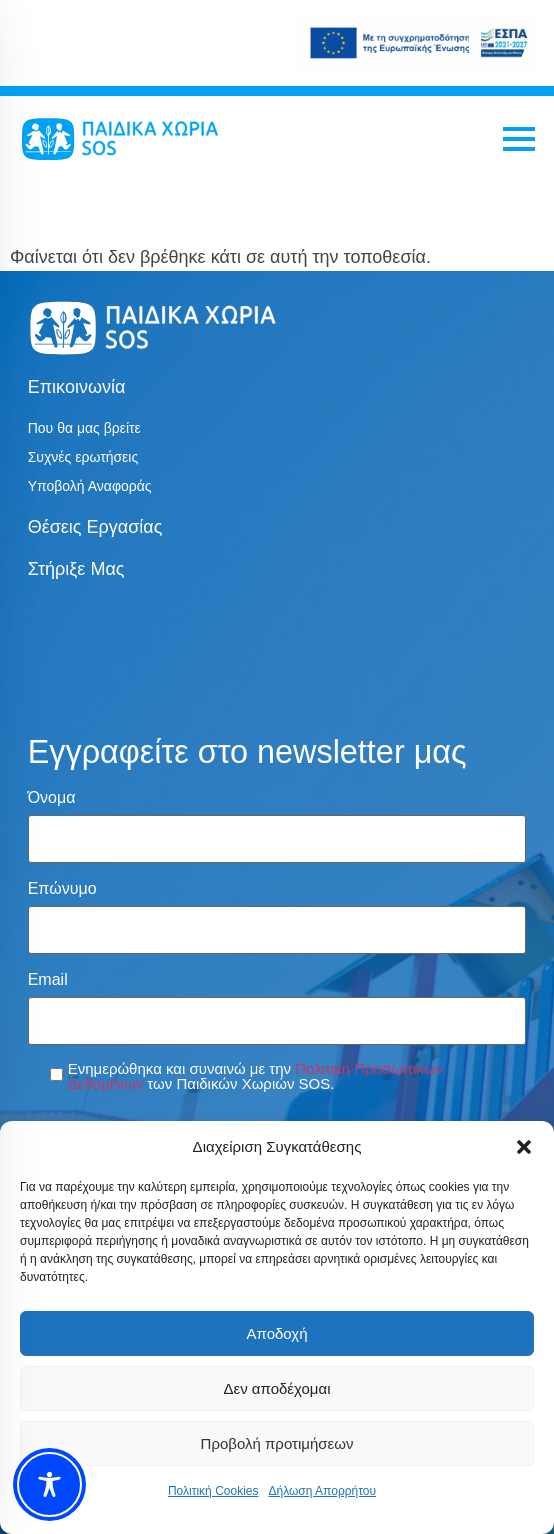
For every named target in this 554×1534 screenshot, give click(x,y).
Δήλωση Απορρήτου (322, 1491)
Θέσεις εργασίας (95, 527)
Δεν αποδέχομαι (276, 1388)
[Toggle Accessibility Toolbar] (49, 1484)
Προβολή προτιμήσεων (277, 1443)
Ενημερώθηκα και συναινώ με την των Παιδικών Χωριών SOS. (255, 1076)
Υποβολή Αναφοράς (90, 486)
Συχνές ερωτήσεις (83, 457)
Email (48, 980)
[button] (524, 1147)
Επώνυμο (62, 889)
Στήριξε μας (76, 569)
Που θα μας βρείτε (84, 428)
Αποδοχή (277, 1333)
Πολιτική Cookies (213, 1491)
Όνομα (52, 798)
